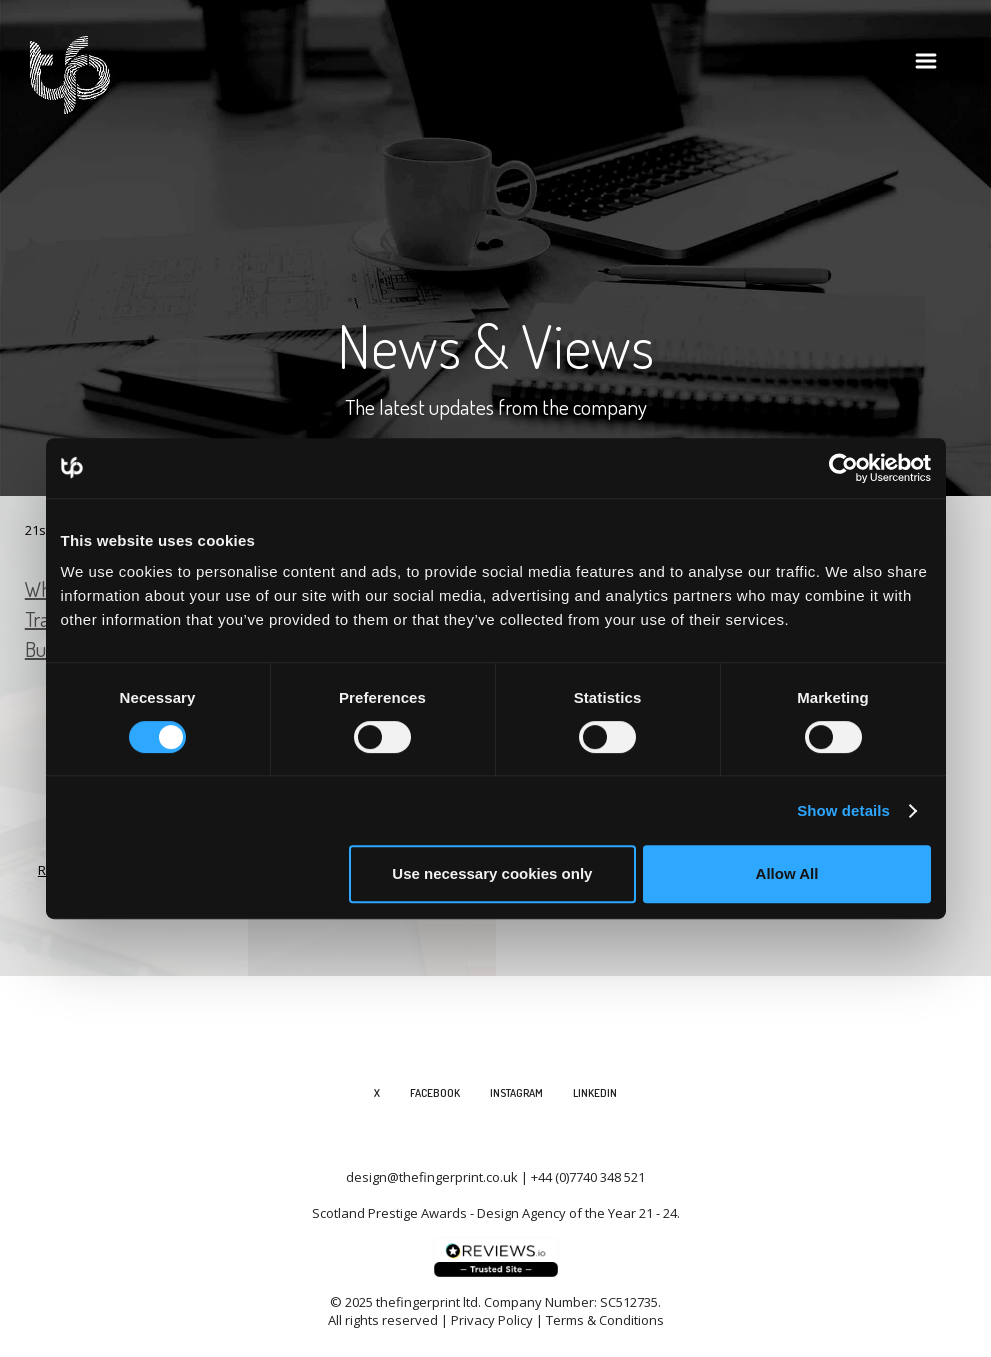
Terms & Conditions (605, 1320)
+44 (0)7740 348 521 (588, 1177)
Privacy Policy (492, 1320)
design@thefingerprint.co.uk (432, 1177)
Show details (843, 810)
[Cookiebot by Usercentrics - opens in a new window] (843, 468)
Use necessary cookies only (492, 873)
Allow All (787, 873)
